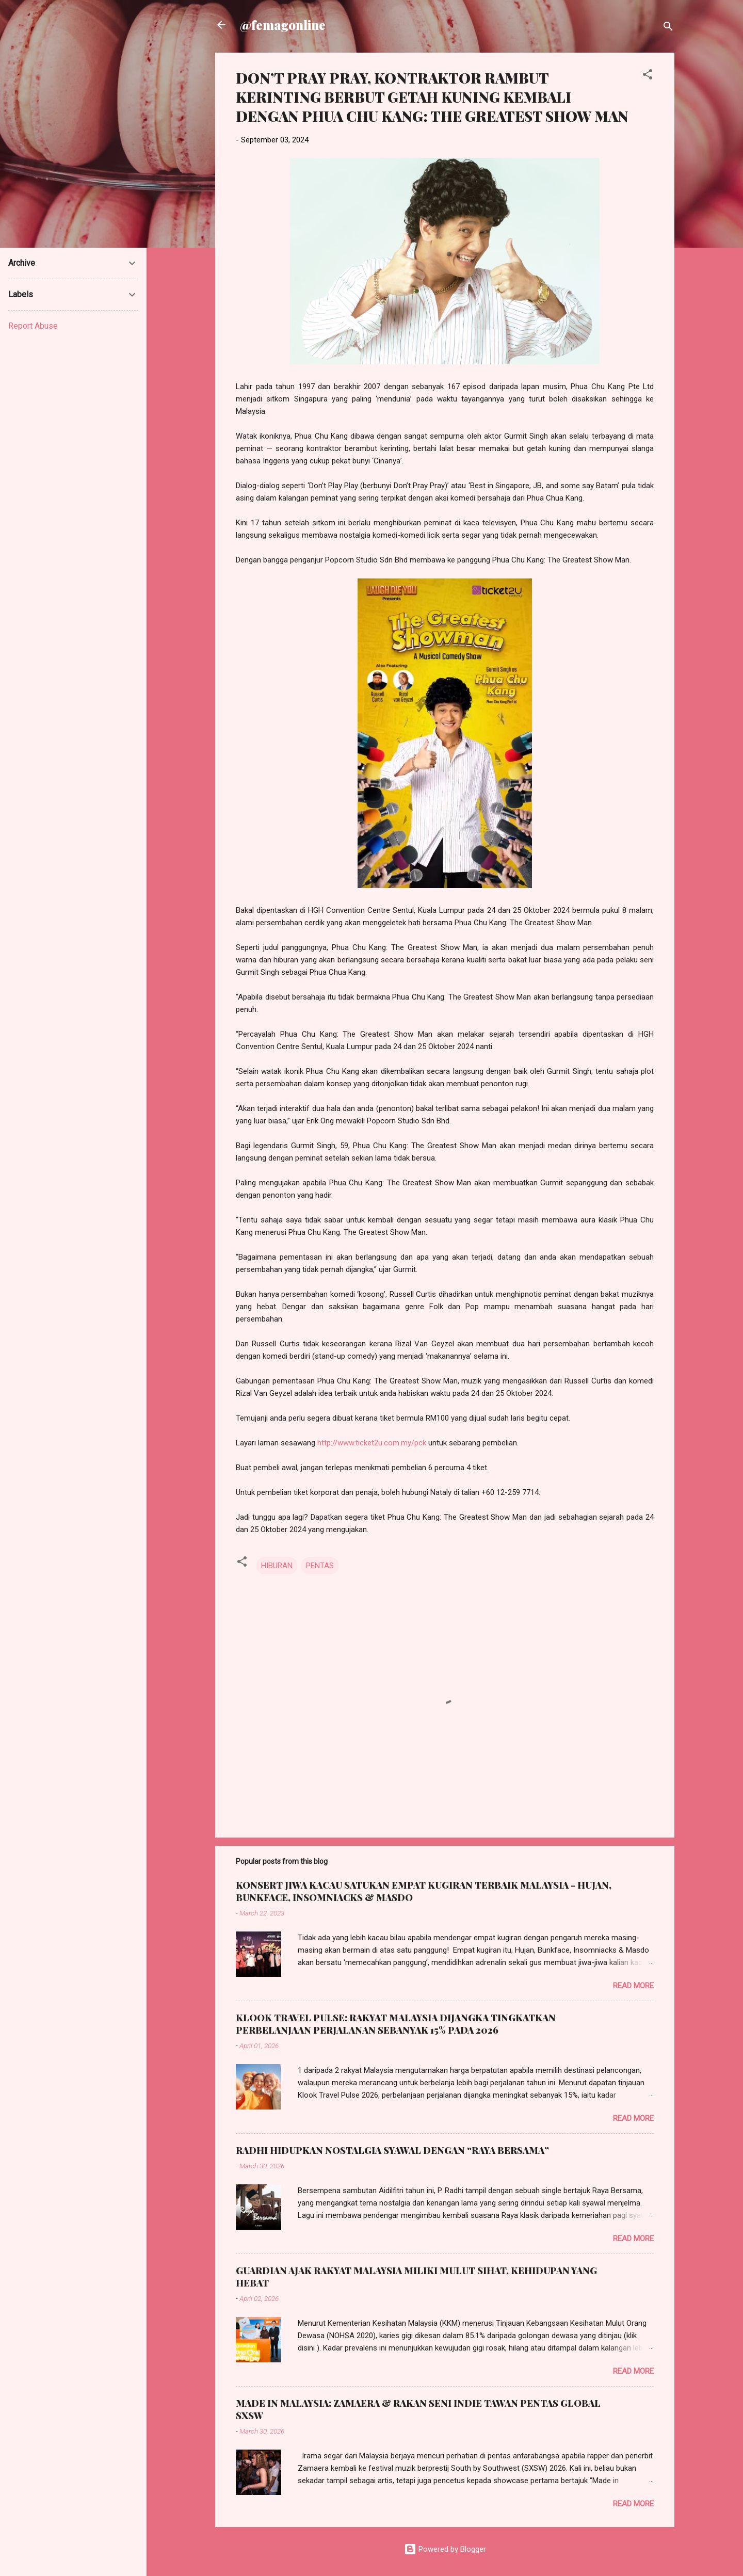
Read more (633, 1985)
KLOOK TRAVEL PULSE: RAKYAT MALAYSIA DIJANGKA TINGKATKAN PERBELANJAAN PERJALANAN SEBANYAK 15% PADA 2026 (396, 2023)
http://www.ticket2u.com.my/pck (371, 1442)
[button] (647, 76)
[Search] (668, 28)
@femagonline (283, 25)
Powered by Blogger (445, 2549)
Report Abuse (33, 326)
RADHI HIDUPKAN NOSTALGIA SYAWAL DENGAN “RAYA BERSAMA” (392, 2150)
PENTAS (320, 1565)
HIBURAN (277, 1565)
